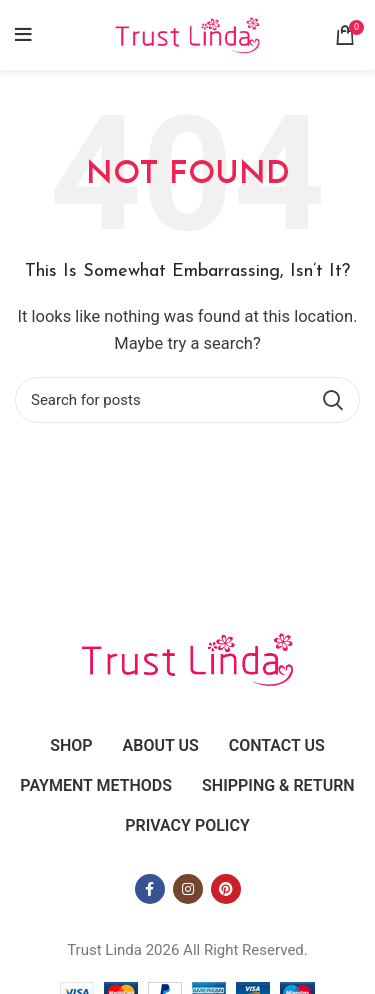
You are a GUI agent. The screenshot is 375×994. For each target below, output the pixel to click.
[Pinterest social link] (226, 889)
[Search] (187, 400)
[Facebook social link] (150, 889)
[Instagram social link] (188, 889)
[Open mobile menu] (23, 35)
